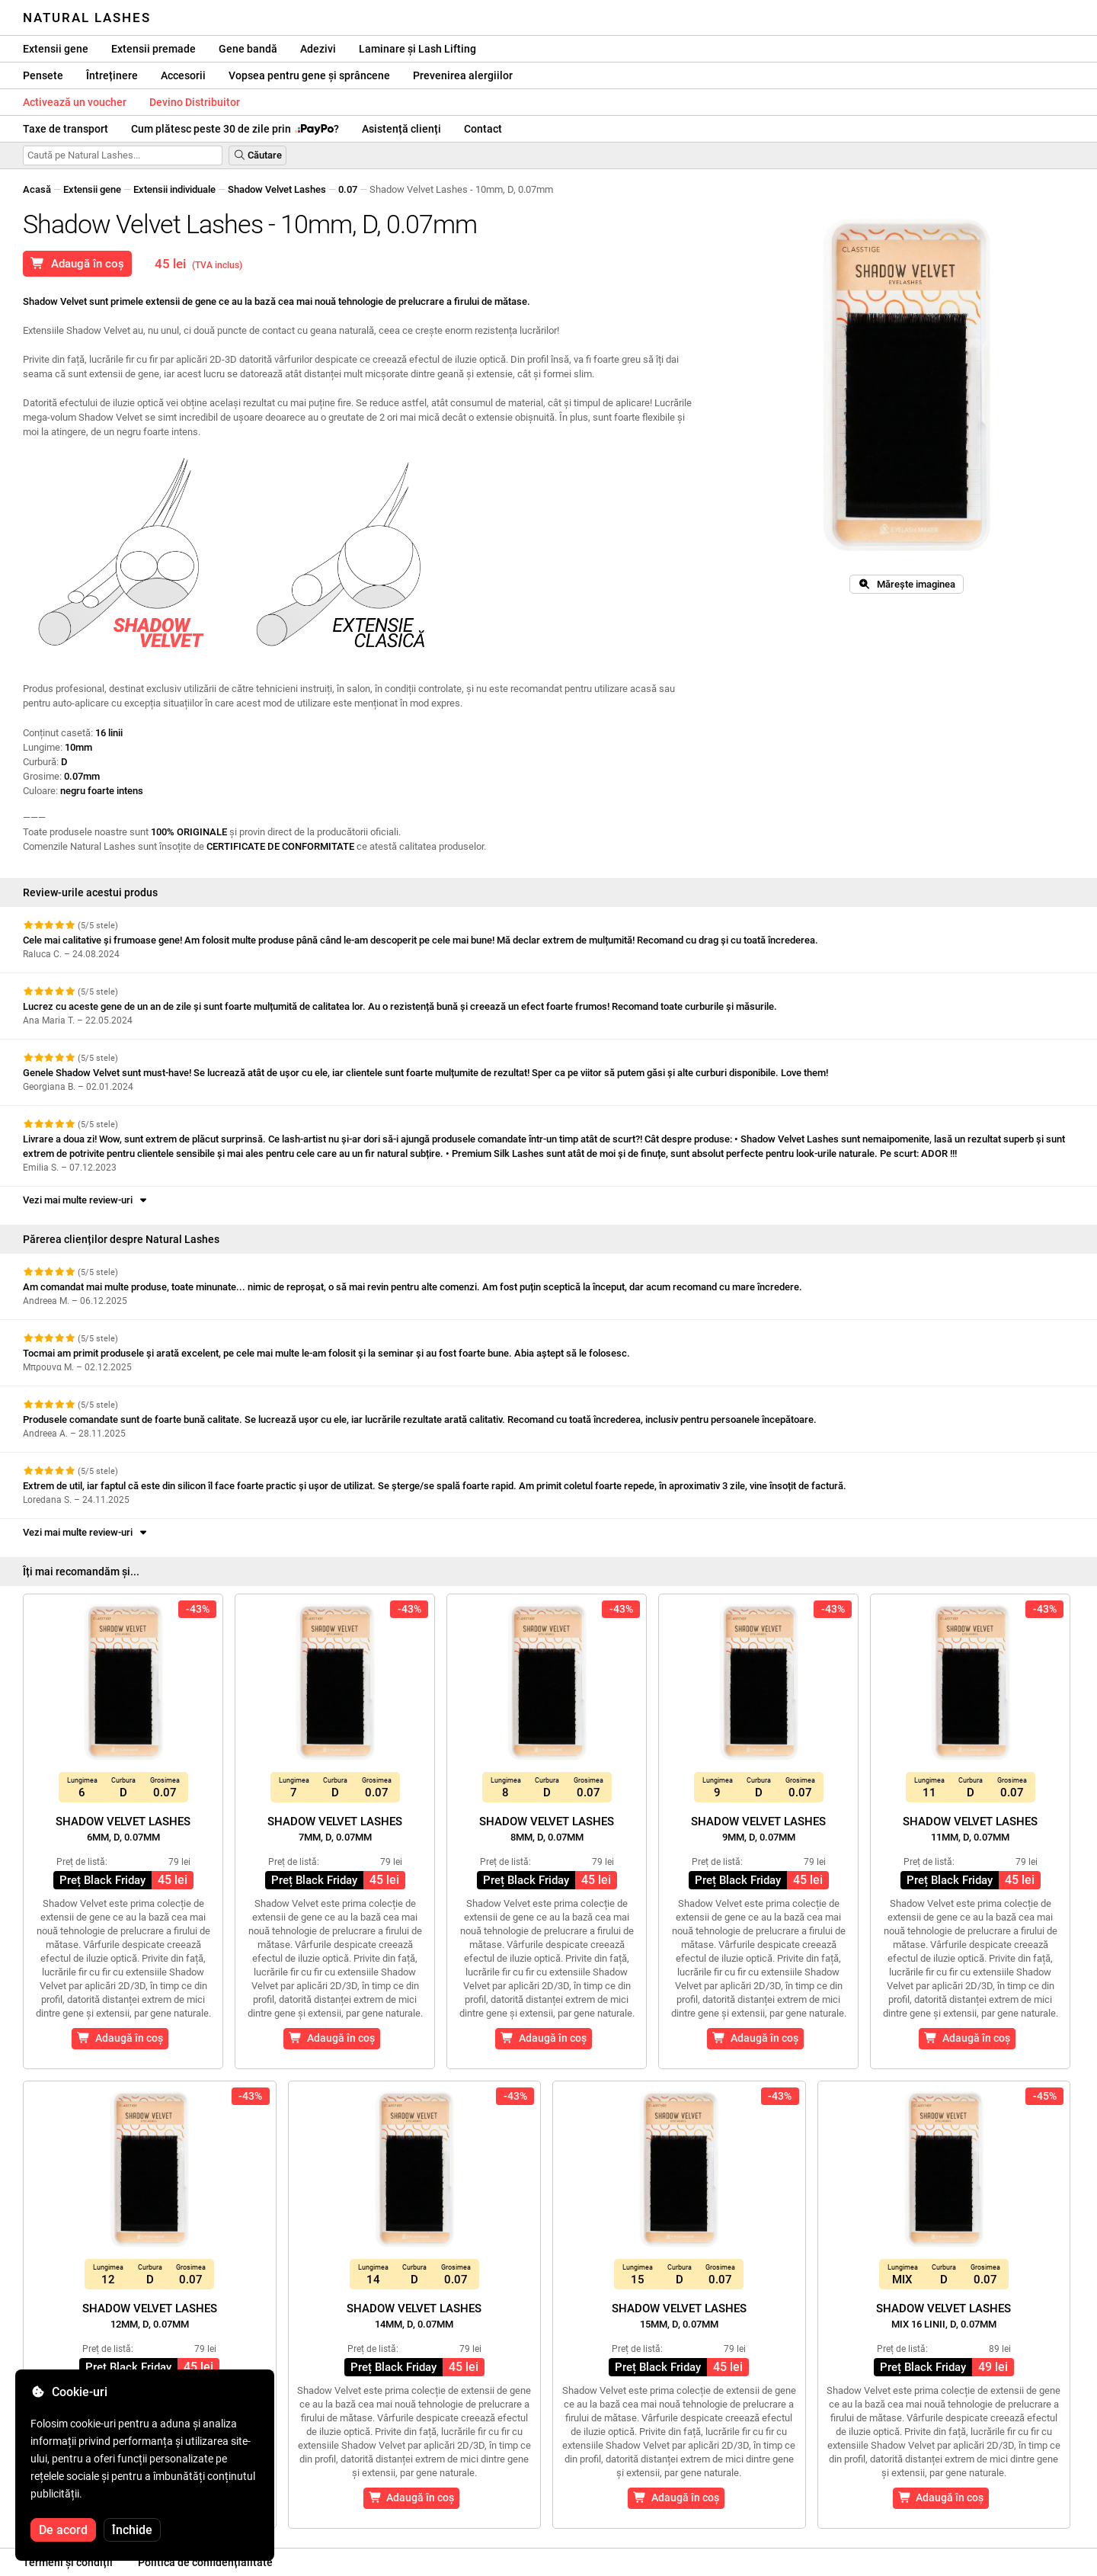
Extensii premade (153, 49)
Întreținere (112, 75)
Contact (483, 129)
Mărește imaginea (906, 584)
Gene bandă (248, 49)
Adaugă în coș (77, 264)
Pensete (43, 75)
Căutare (257, 155)
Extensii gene (55, 49)
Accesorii (183, 75)
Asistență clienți (401, 129)
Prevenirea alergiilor (463, 75)
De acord (63, 2530)
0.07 (347, 189)
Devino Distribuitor (194, 102)
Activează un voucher (74, 102)
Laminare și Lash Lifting (417, 49)
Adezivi (318, 49)
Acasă (37, 189)
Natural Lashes (87, 17)
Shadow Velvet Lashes (277, 189)
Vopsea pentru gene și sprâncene (309, 75)
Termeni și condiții (68, 2562)
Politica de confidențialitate (205, 2562)
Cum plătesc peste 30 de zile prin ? (235, 129)
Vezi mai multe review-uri (86, 1200)
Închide (132, 2530)
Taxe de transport (65, 129)
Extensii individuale (174, 189)
